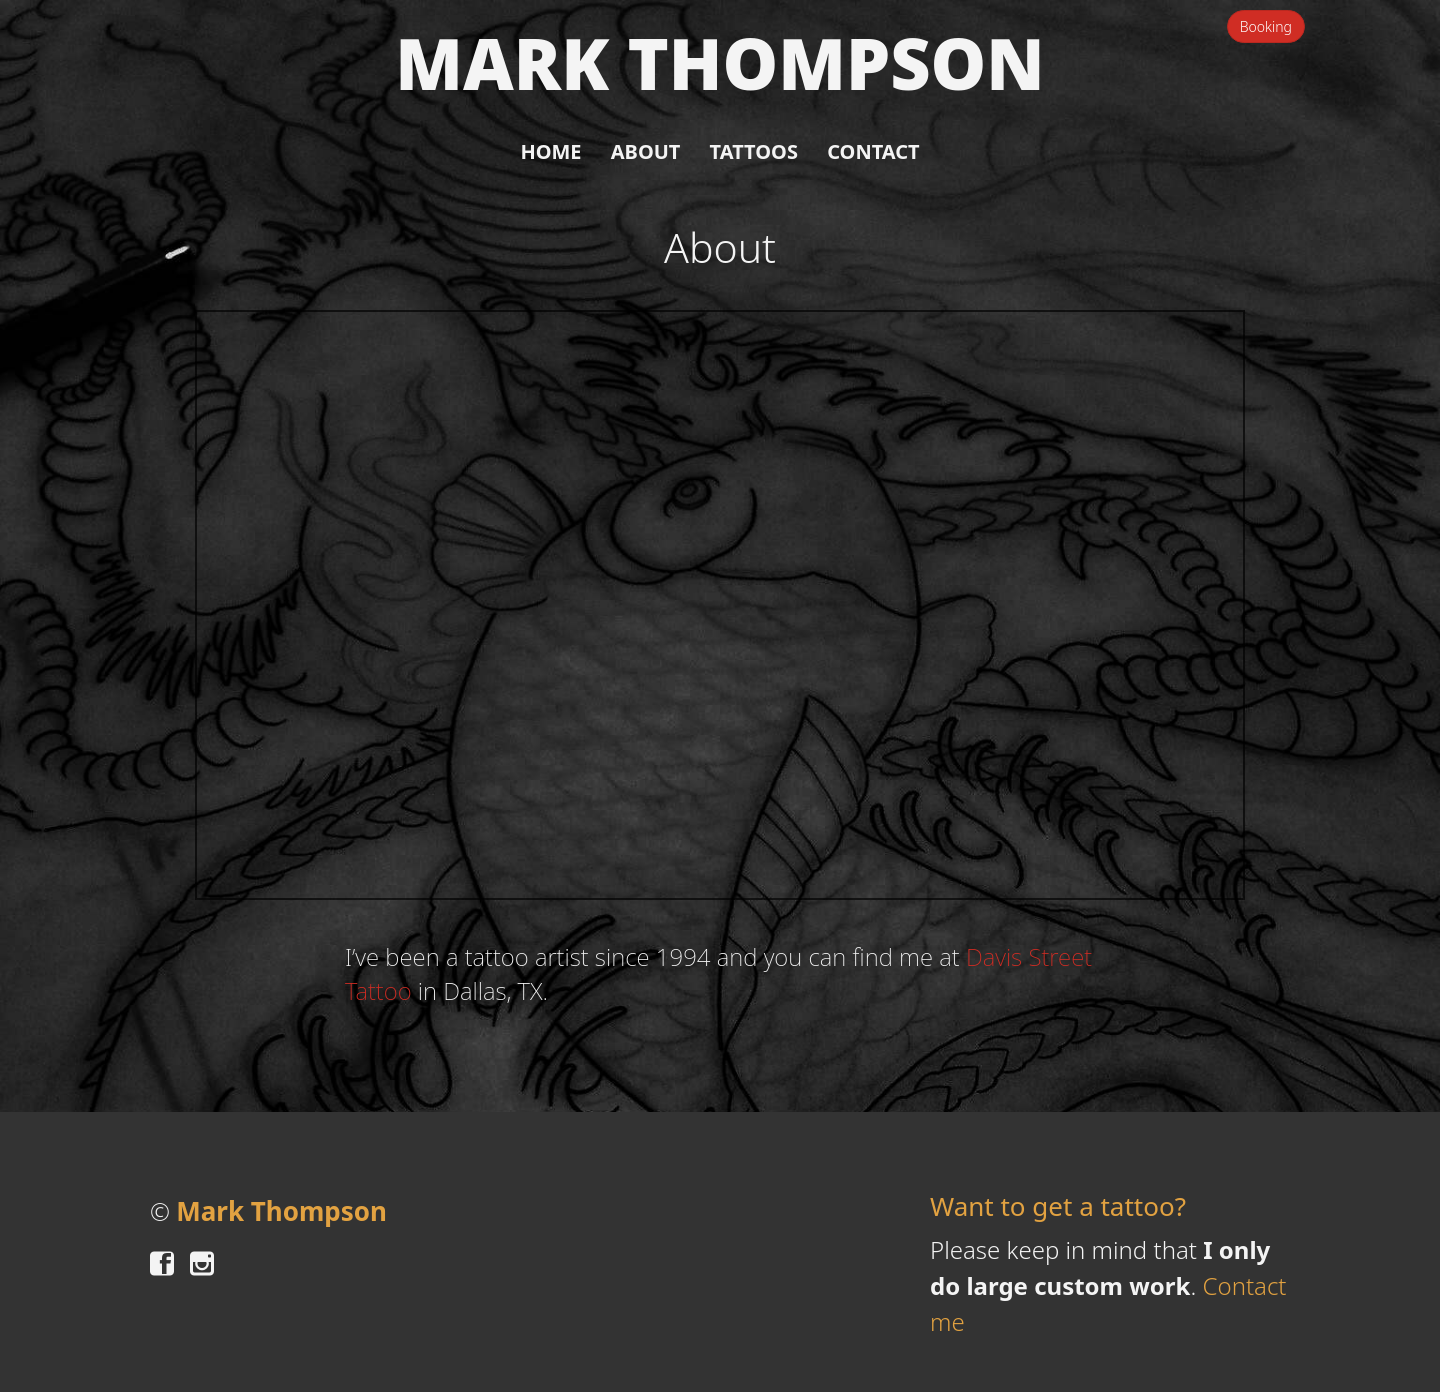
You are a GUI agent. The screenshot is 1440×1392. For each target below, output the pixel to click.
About (646, 151)
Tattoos (754, 151)
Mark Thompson (719, 63)
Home (550, 151)
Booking (1266, 26)
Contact (873, 151)
